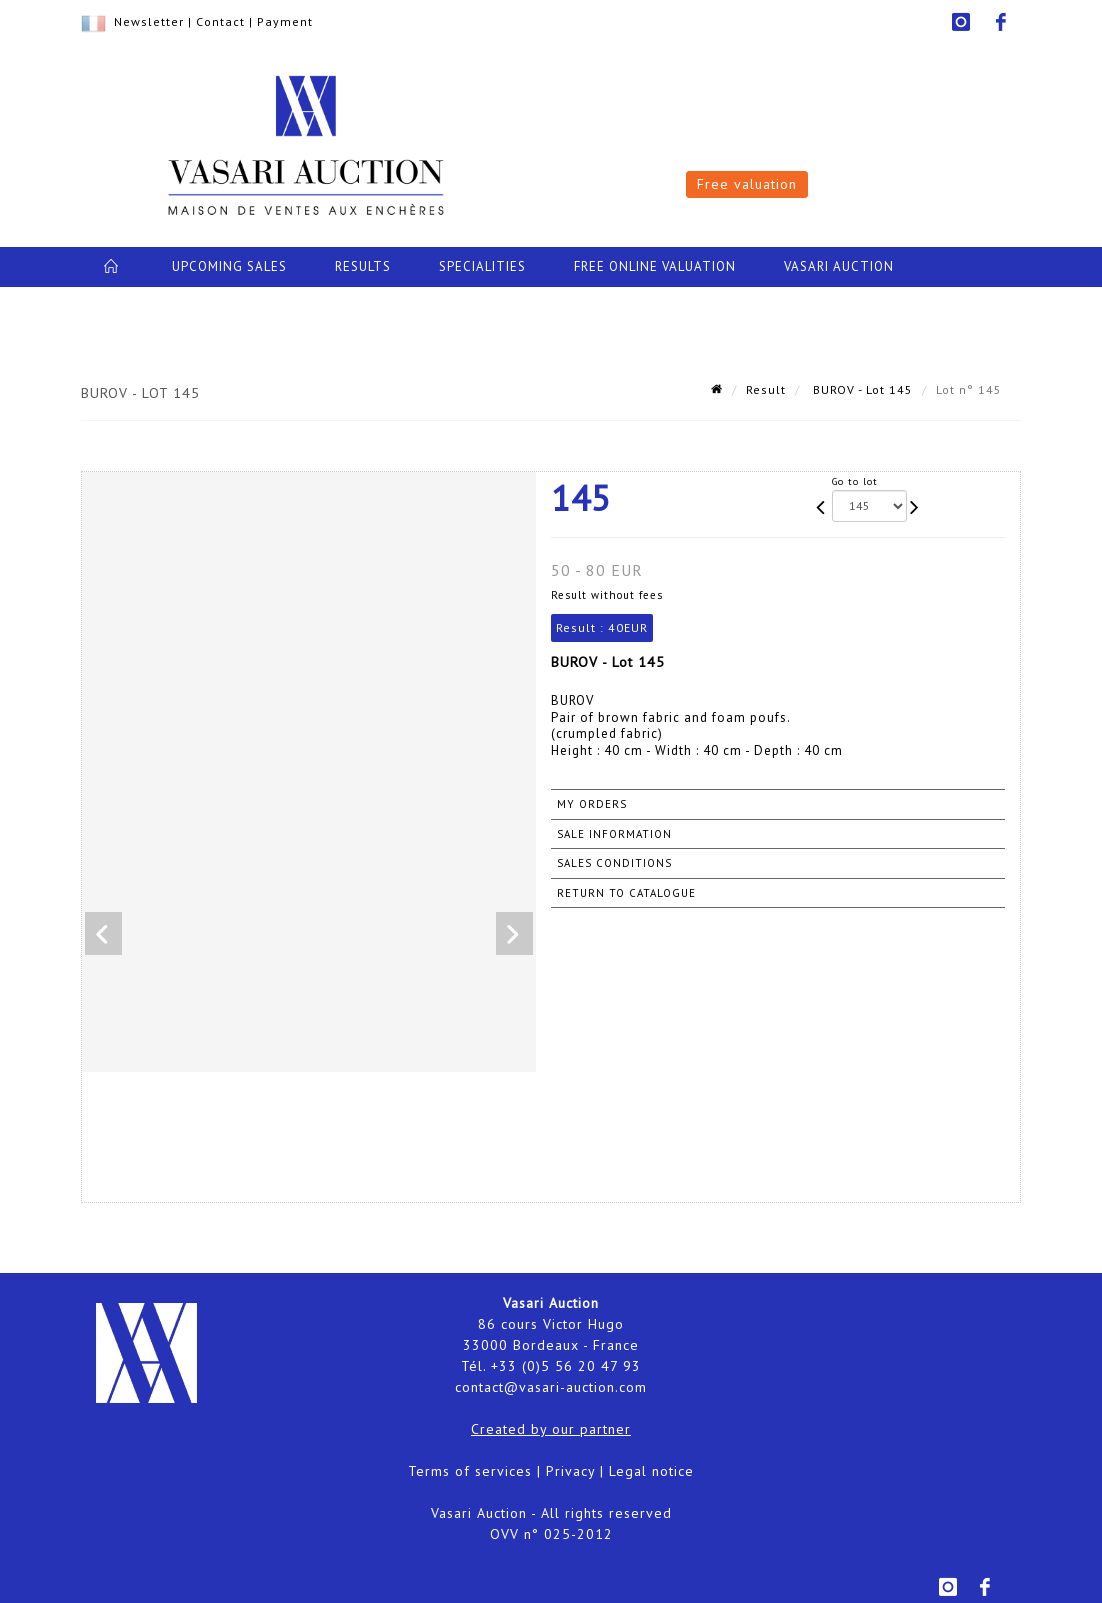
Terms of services (470, 1471)
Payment (285, 21)
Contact (220, 21)
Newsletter (149, 21)
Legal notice (651, 1471)
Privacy (570, 1471)
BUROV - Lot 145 (861, 389)
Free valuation (747, 184)
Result (766, 389)
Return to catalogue (626, 893)
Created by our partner (551, 1429)
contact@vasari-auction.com (551, 1387)
